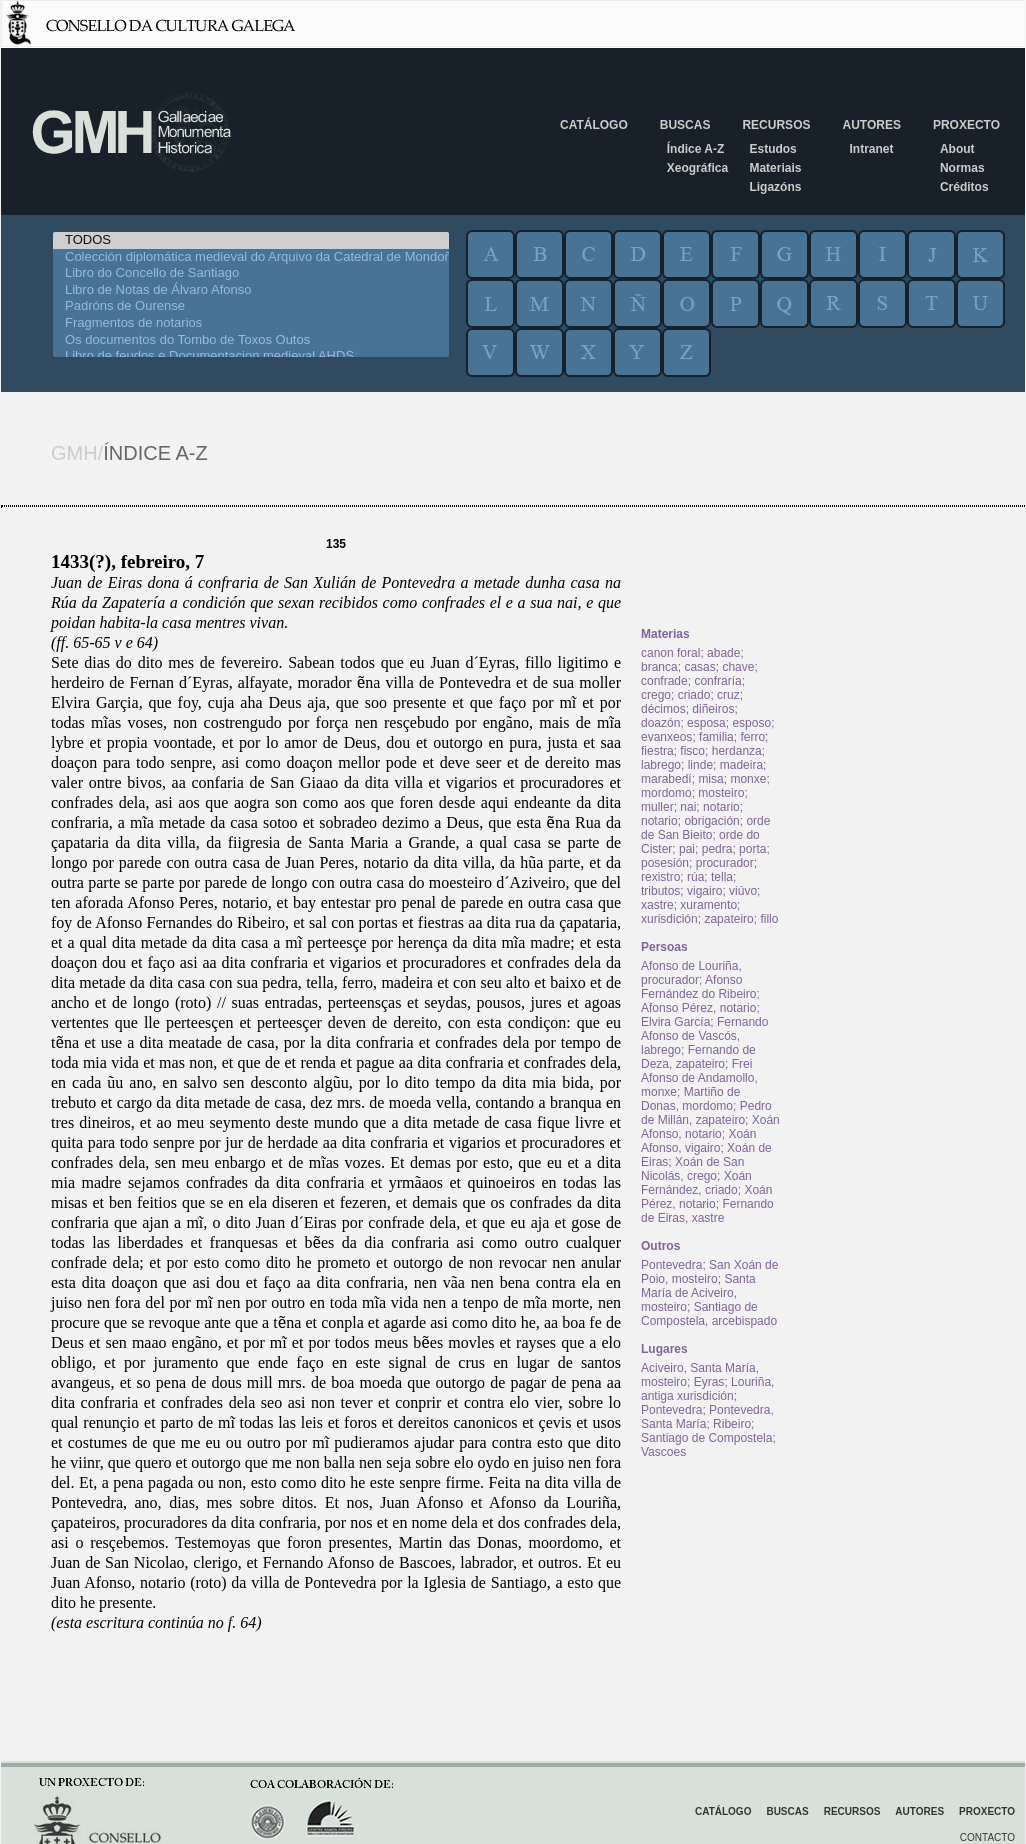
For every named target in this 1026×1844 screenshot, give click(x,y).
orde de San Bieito (705, 828)
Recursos (776, 125)
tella (722, 877)
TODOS (251, 240)
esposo (751, 723)
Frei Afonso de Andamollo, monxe (699, 1078)
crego (656, 695)
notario (721, 807)
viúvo (743, 891)
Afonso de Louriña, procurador (691, 973)
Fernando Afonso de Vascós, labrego (704, 1036)
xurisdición (669, 919)
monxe (748, 779)
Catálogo (594, 125)
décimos (663, 709)
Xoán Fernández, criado (696, 1183)
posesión (665, 863)
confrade (664, 681)
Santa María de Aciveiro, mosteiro (698, 1293)
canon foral (670, 653)
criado (694, 695)
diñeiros (713, 709)
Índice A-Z (696, 149)
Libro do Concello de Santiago (251, 273)
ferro (752, 737)
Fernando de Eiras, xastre (707, 1211)
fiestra (657, 751)
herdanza (737, 751)
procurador (725, 863)
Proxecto (966, 125)
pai (687, 849)
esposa (706, 723)
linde (700, 765)
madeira (741, 765)
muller (657, 807)
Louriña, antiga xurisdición (707, 1389)
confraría (717, 681)
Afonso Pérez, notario (698, 1008)
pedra (717, 849)
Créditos (964, 187)
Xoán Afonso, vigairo (698, 1141)
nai (688, 807)
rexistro (660, 877)
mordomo (666, 793)
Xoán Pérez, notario (706, 1197)
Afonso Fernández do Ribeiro (698, 987)
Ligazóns (775, 187)
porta (752, 849)
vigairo (704, 891)
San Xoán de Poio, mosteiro (709, 1272)
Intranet (871, 149)
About (957, 149)
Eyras (709, 1382)
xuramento (708, 905)
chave (738, 667)
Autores (871, 125)
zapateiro (728, 919)
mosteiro (721, 793)
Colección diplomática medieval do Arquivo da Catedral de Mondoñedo (251, 257)
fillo (769, 919)
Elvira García (675, 1022)
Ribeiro (732, 1424)
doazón (660, 723)
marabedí (666, 779)
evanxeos (666, 737)
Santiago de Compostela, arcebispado (709, 1314)
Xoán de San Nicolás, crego (692, 1169)
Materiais (775, 168)
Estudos (772, 149)
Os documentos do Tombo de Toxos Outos (251, 340)
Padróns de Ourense (251, 306)
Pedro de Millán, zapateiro (706, 1113)
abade (723, 653)
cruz (728, 695)
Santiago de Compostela (706, 1438)
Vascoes (663, 1452)
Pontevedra (671, 1265)
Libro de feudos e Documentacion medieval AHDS (251, 356)
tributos (660, 891)
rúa (695, 877)
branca (659, 667)
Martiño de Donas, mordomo (690, 1099)
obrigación (711, 821)
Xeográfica (697, 168)
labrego (661, 765)
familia (716, 737)
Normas (962, 168)
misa (710, 779)
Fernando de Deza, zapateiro (698, 1057)
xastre (657, 905)
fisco (692, 751)
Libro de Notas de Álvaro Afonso (251, 290)
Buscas (685, 125)
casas (699, 667)
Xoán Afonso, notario (710, 1127)
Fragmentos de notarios (251, 323)
